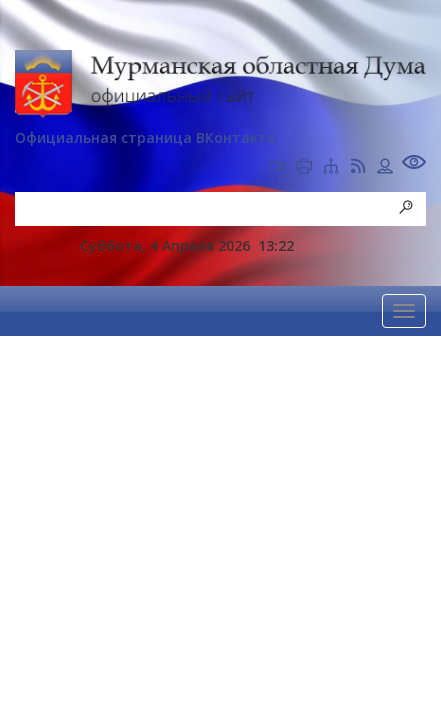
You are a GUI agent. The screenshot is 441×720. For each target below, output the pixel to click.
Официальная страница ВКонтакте (145, 137)
